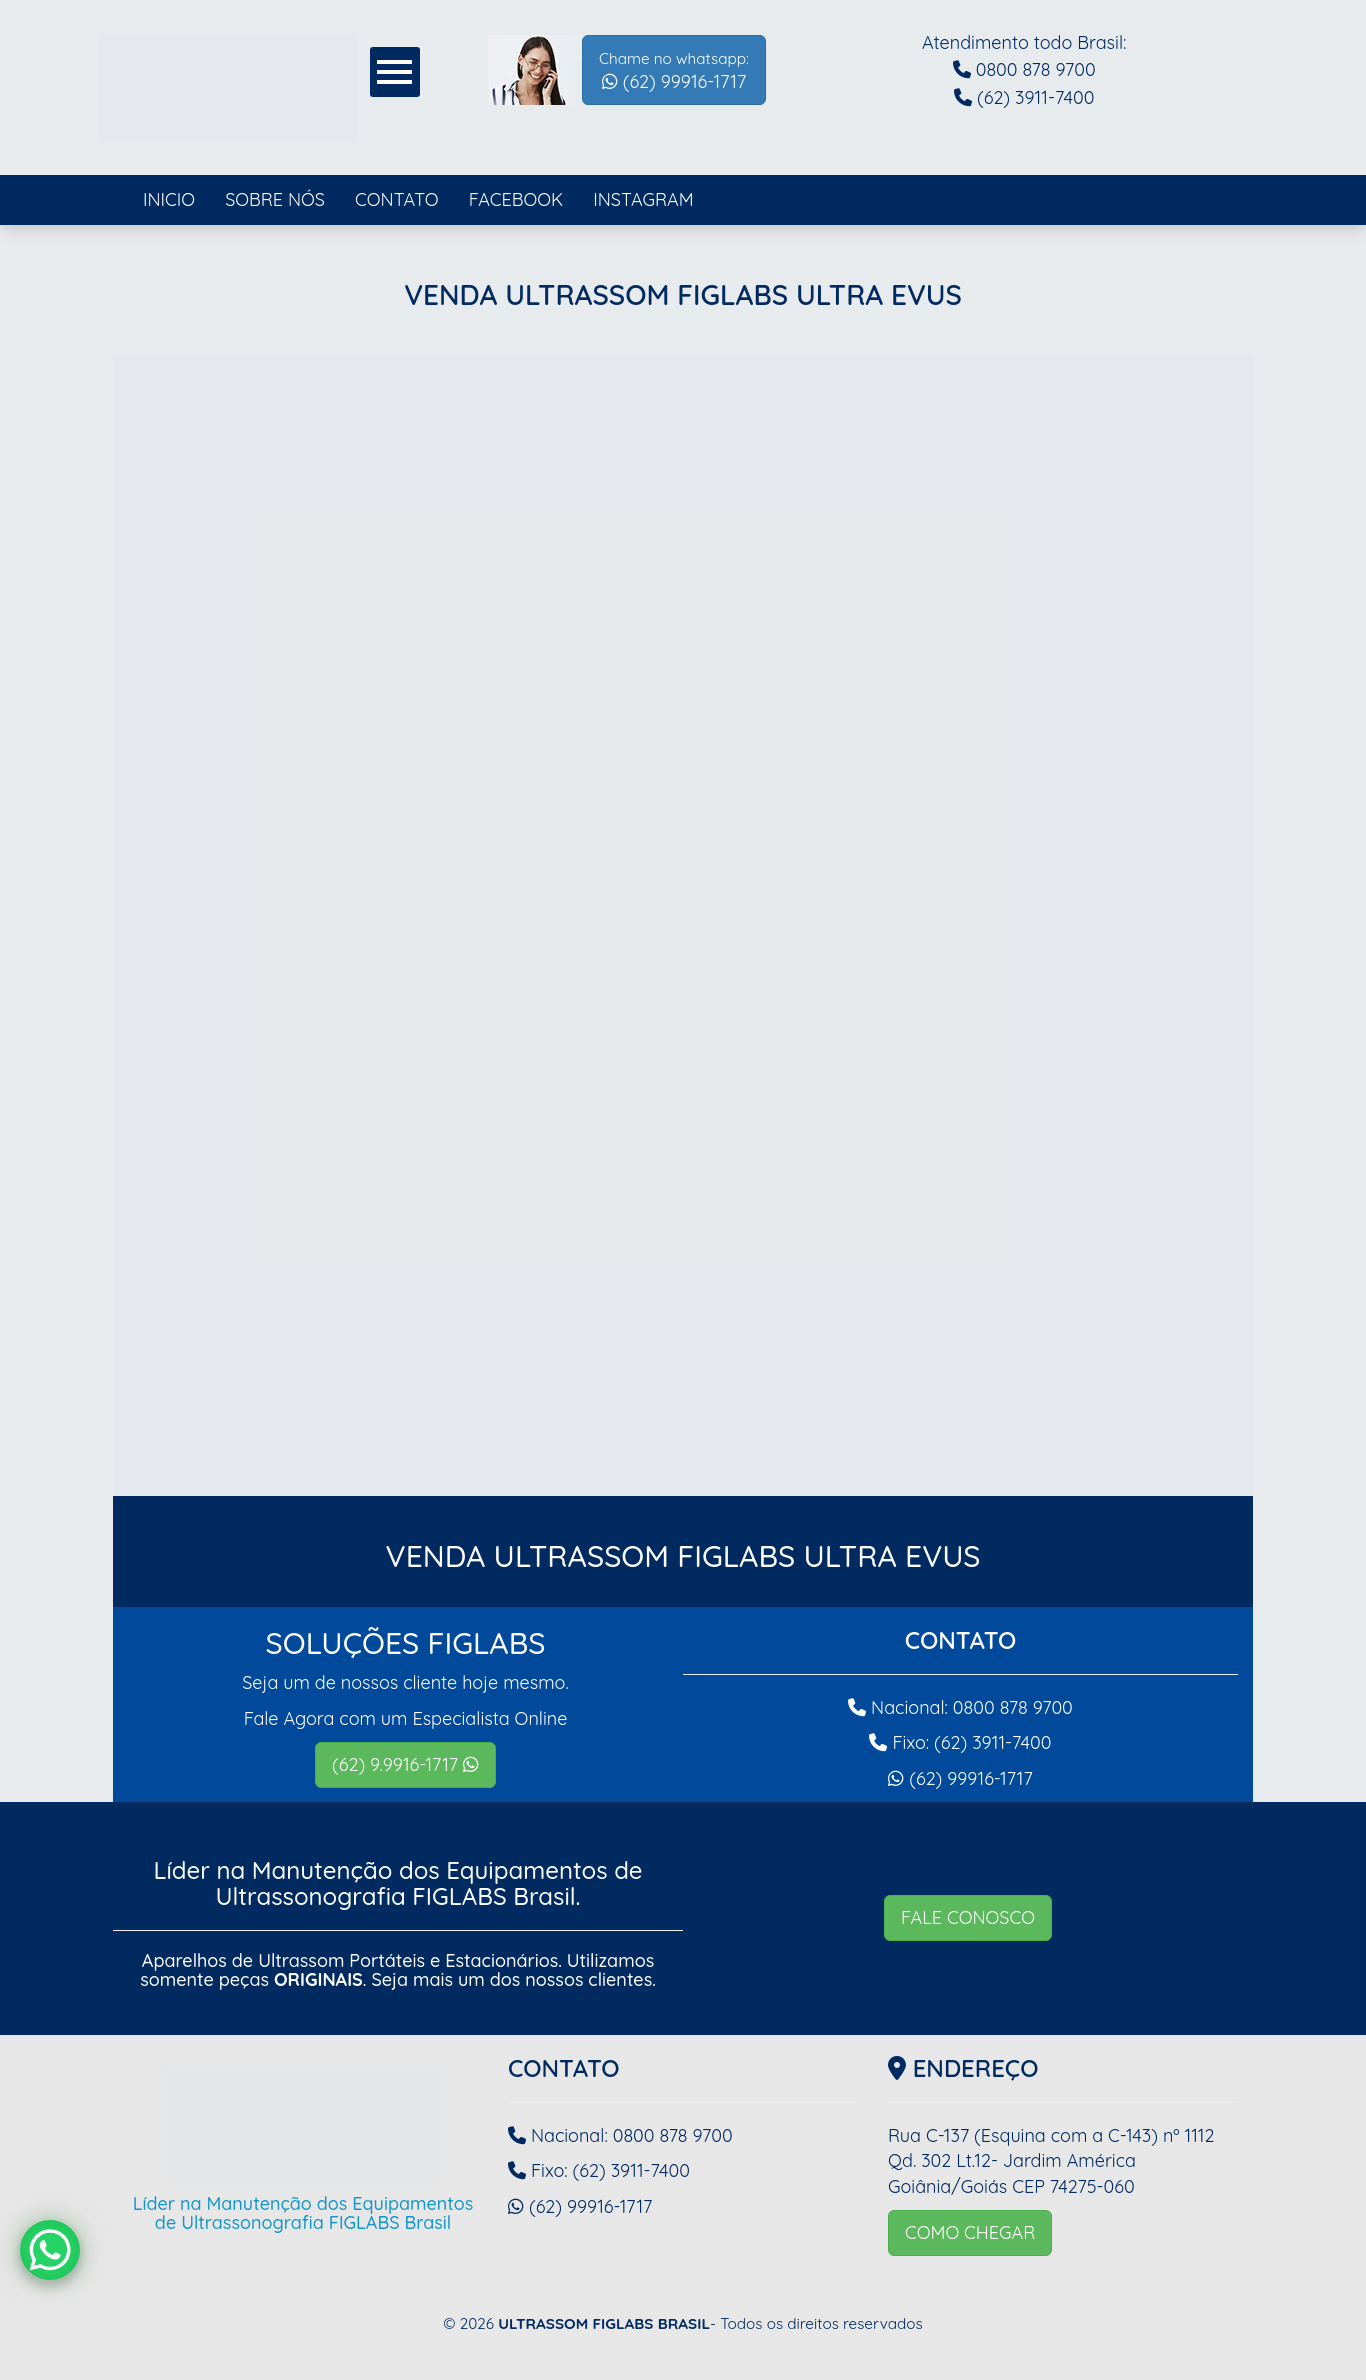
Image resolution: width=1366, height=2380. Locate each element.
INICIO (169, 199)
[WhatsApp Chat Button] (50, 2250)
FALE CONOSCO (968, 1917)
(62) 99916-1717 (674, 71)
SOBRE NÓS (275, 199)
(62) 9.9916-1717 (405, 1764)
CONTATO (397, 199)
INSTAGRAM (643, 199)
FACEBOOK (516, 199)
